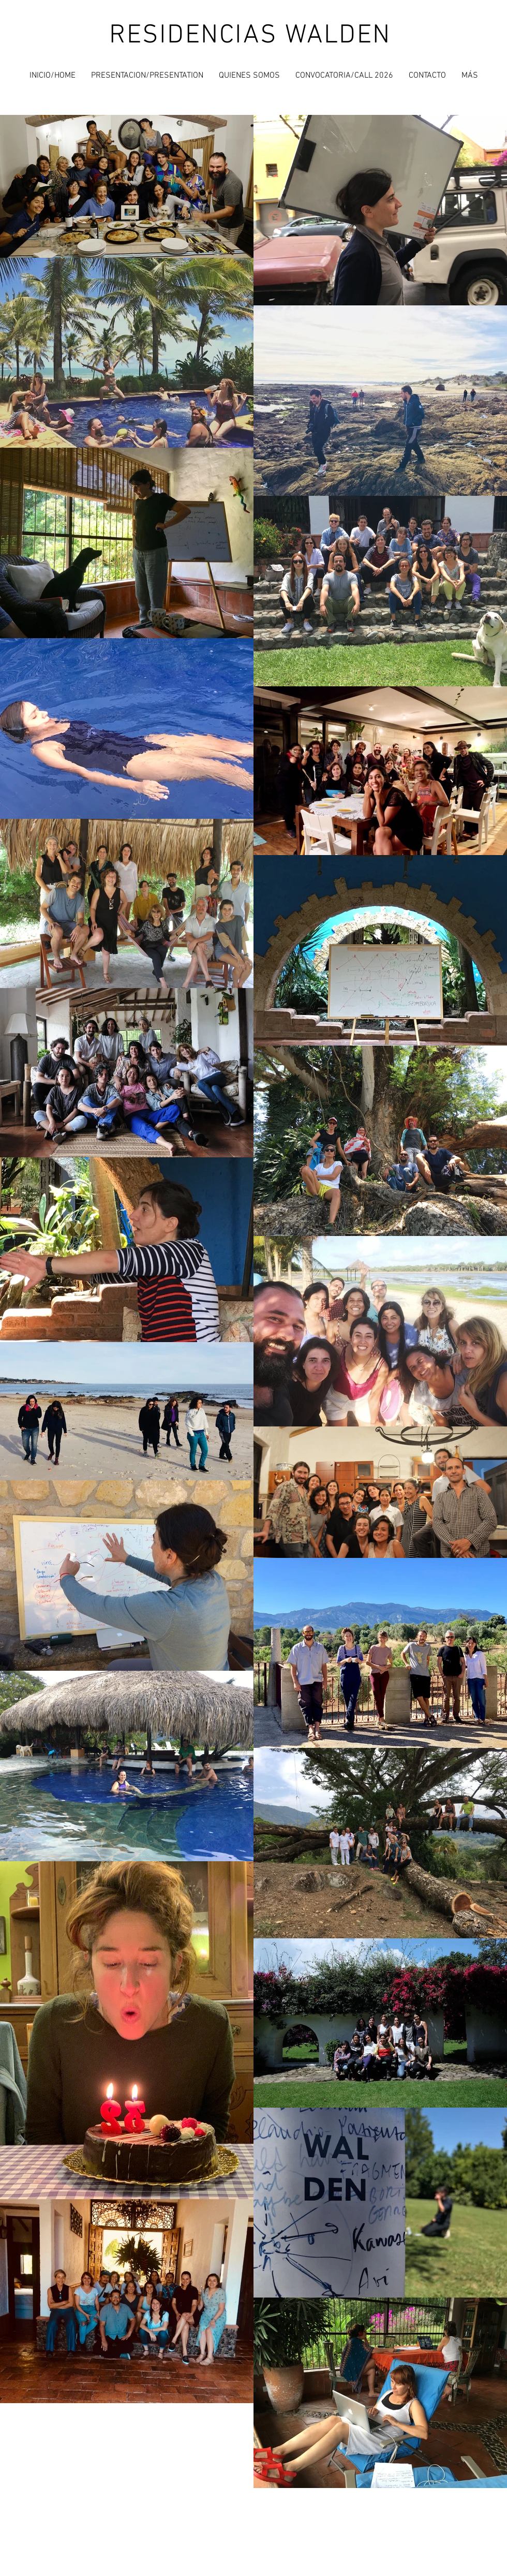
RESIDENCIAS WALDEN (250, 36)
